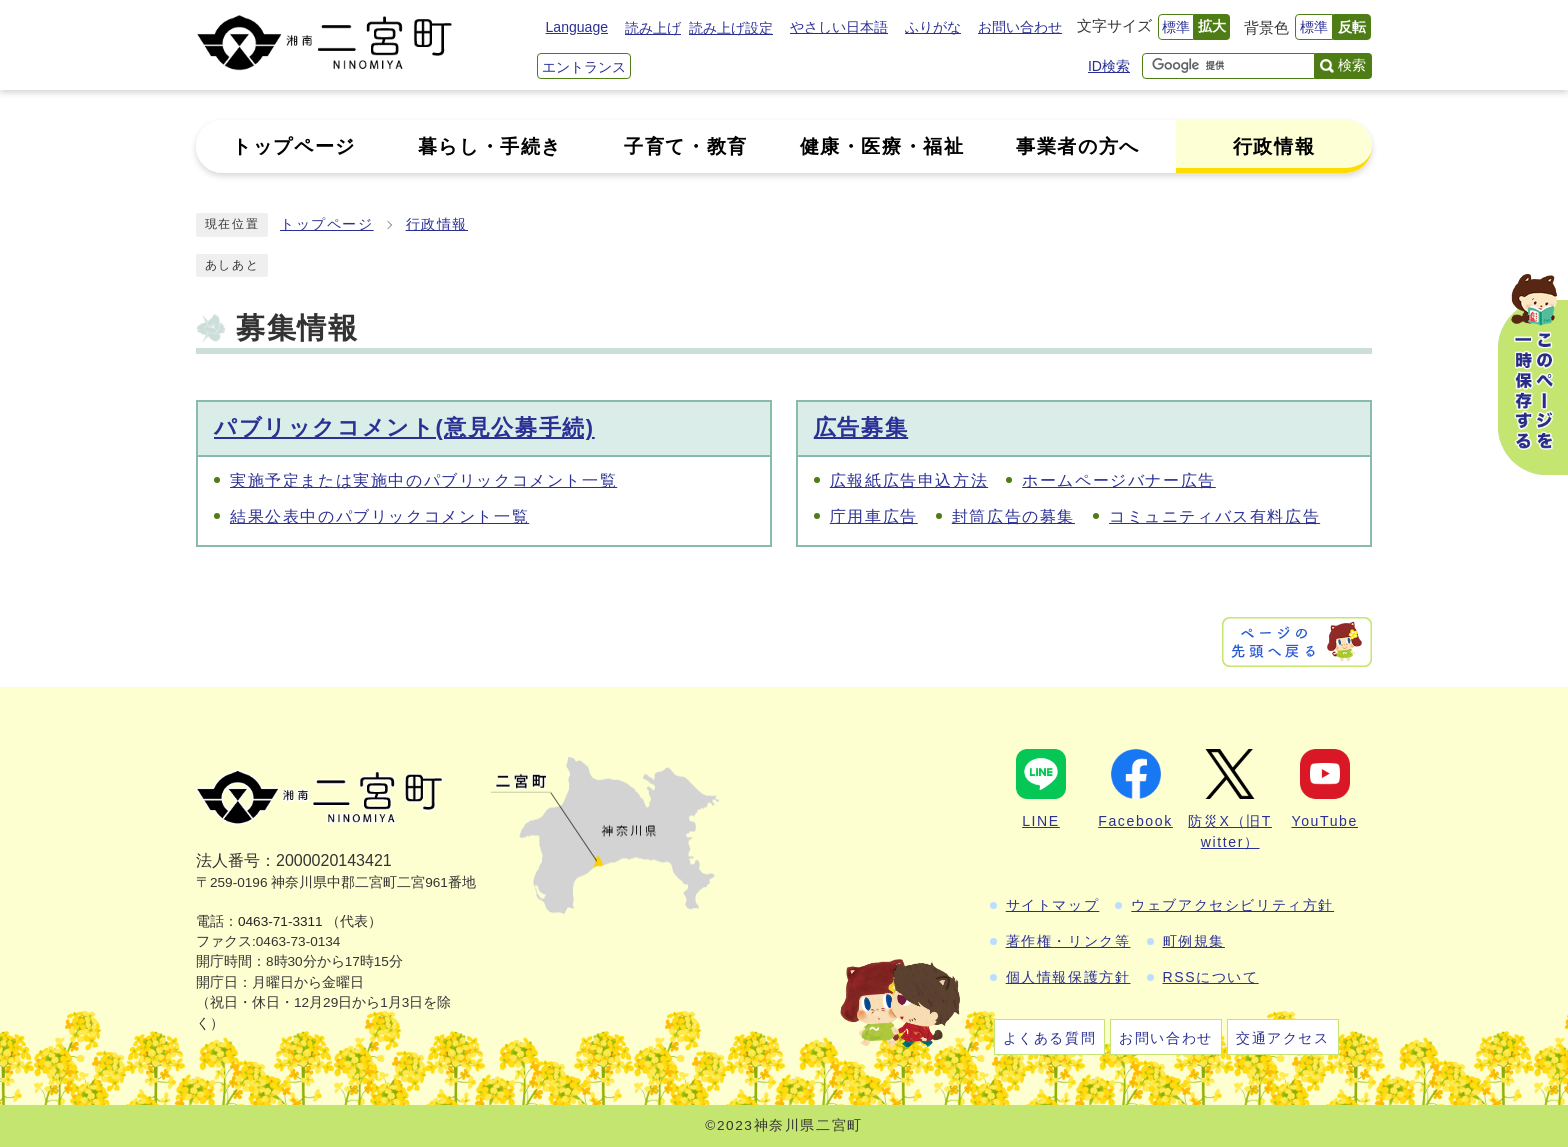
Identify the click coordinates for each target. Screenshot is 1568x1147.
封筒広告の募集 (1013, 516)
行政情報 (437, 224)
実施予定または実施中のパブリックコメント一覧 (423, 480)
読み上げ (653, 28)
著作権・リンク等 (1068, 941)
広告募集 (861, 427)
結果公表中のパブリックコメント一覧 (379, 516)
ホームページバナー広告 (1119, 480)
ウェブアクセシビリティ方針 (1232, 905)
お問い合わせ (1020, 27)
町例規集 (1194, 941)
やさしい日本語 (839, 27)
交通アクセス (1283, 1038)
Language (577, 27)
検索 (1352, 65)
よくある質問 (1050, 1038)
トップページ (327, 224)
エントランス (584, 67)
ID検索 (1109, 66)
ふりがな (933, 27)
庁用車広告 (874, 516)
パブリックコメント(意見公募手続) (404, 427)
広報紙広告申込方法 (909, 480)
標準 (1176, 27)
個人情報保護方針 (1068, 977)
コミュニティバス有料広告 (1214, 516)
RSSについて (1211, 977)
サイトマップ (1053, 905)
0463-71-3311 (280, 921)
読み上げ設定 (731, 28)
